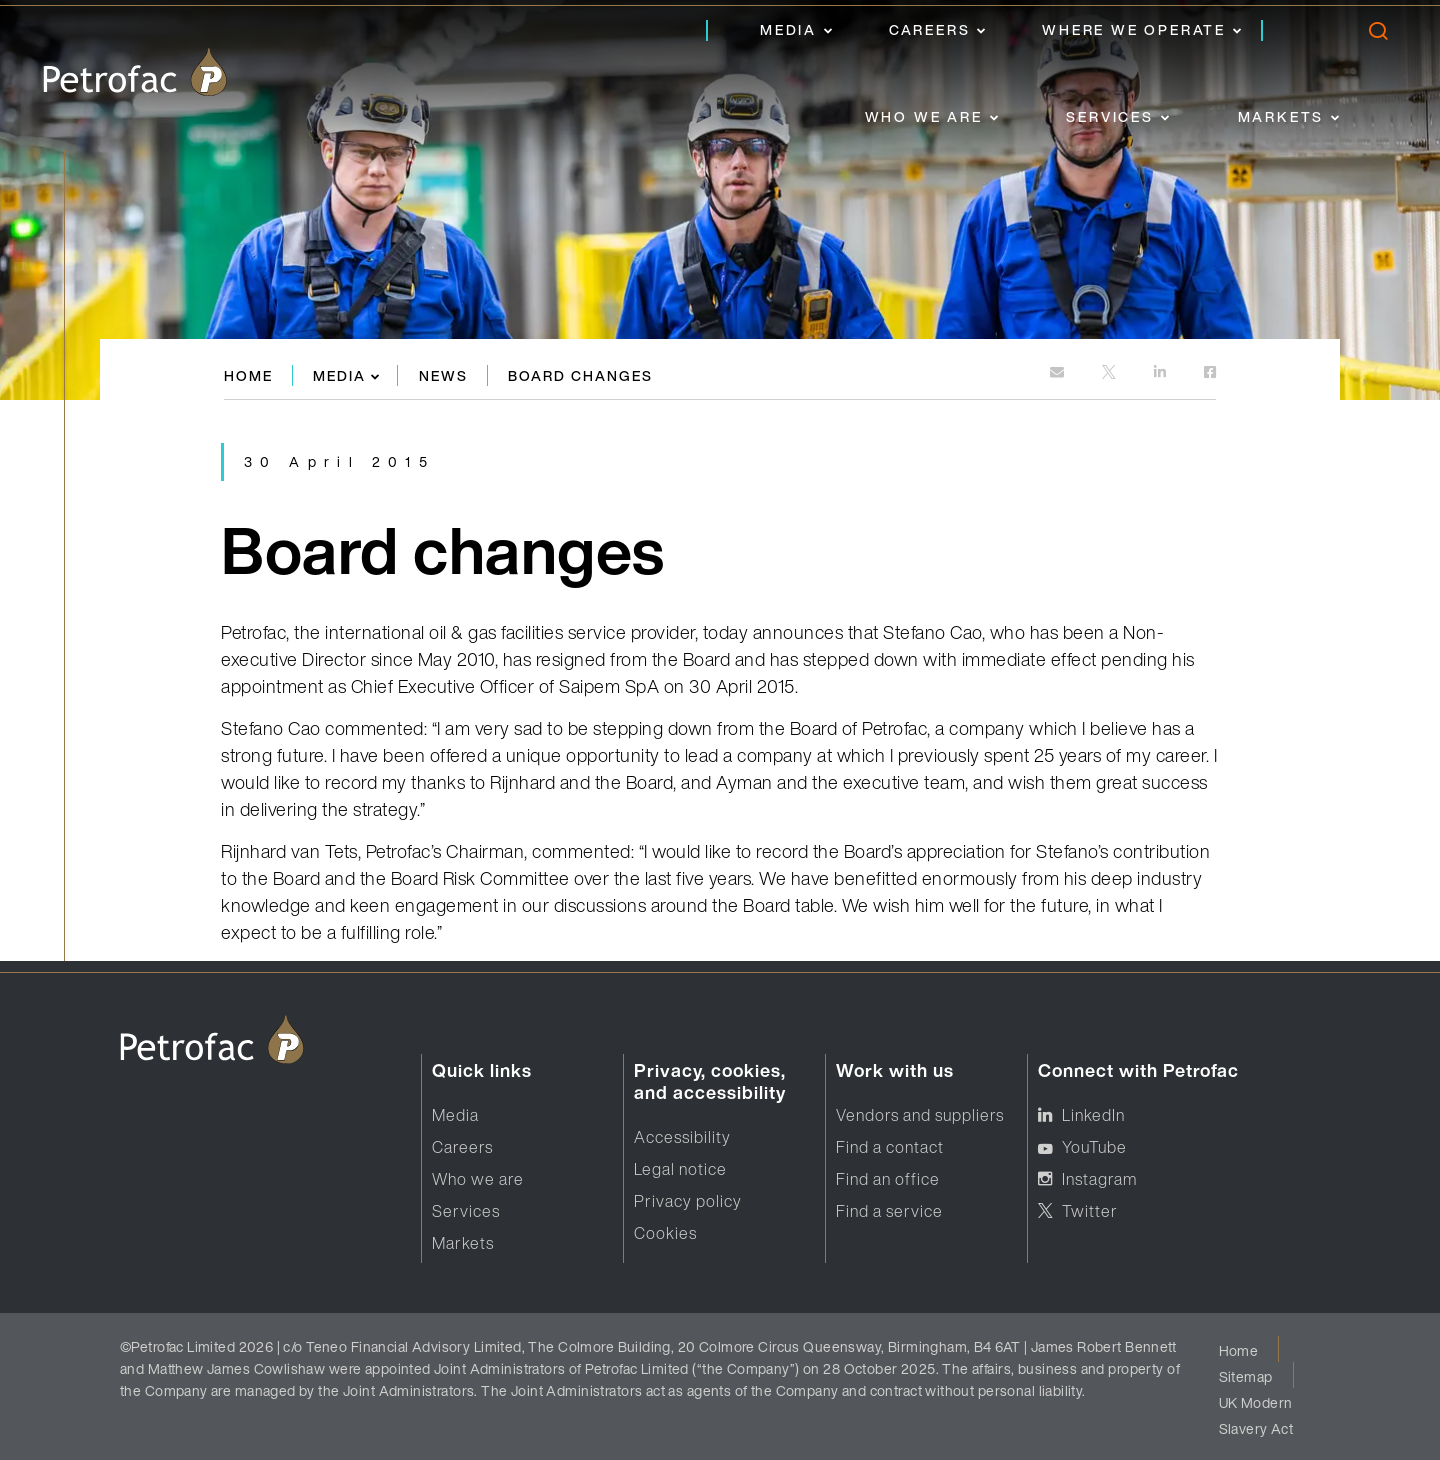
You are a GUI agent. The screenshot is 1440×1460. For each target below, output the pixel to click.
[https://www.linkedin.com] (1161, 373)
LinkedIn (1093, 1115)
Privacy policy (688, 1201)
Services (1109, 116)
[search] (1377, 35)
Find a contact (890, 1147)
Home (248, 375)
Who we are (924, 116)
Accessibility (682, 1137)
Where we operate (1134, 29)
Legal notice (680, 1169)
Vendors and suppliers (920, 1115)
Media (788, 29)
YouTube (1094, 1147)
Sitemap (1246, 1376)
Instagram (1099, 1179)
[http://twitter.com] (1110, 373)
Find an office (888, 1179)
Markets (1281, 116)
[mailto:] (1058, 373)
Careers (930, 29)
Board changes (580, 375)
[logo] (135, 72)
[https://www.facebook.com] (1210, 373)
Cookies (665, 1233)
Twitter (1090, 1211)
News (443, 375)
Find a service (889, 1211)
